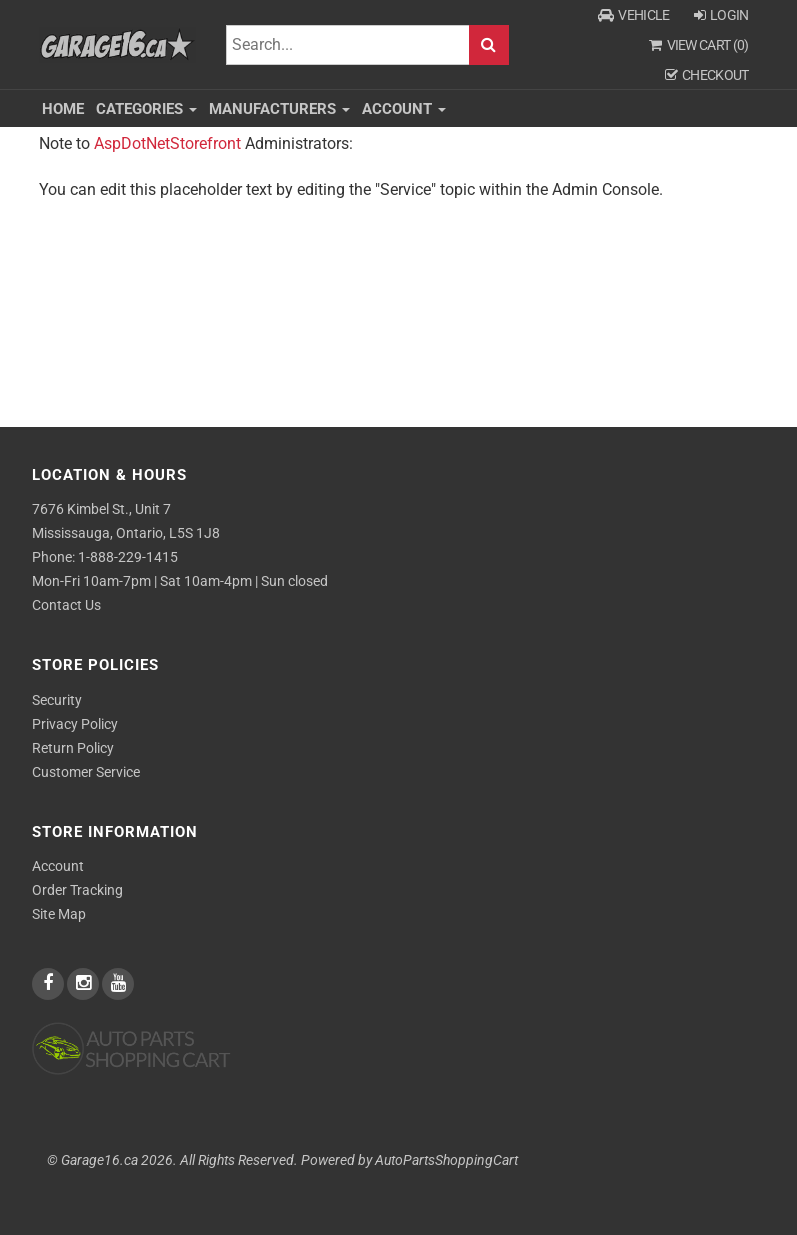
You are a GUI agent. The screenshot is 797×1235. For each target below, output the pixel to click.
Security (57, 700)
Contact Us (66, 605)
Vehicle (634, 15)
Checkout (707, 75)
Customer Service (86, 772)
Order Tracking (77, 890)
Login (721, 15)
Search (489, 45)
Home (63, 109)
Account (404, 109)
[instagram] (84, 984)
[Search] (347, 45)
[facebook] (49, 984)
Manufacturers (279, 109)
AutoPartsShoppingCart (446, 1160)
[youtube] (118, 984)
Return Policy (73, 748)
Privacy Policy (75, 724)
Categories (146, 109)
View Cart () (698, 45)
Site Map (59, 914)
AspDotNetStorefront (167, 143)
